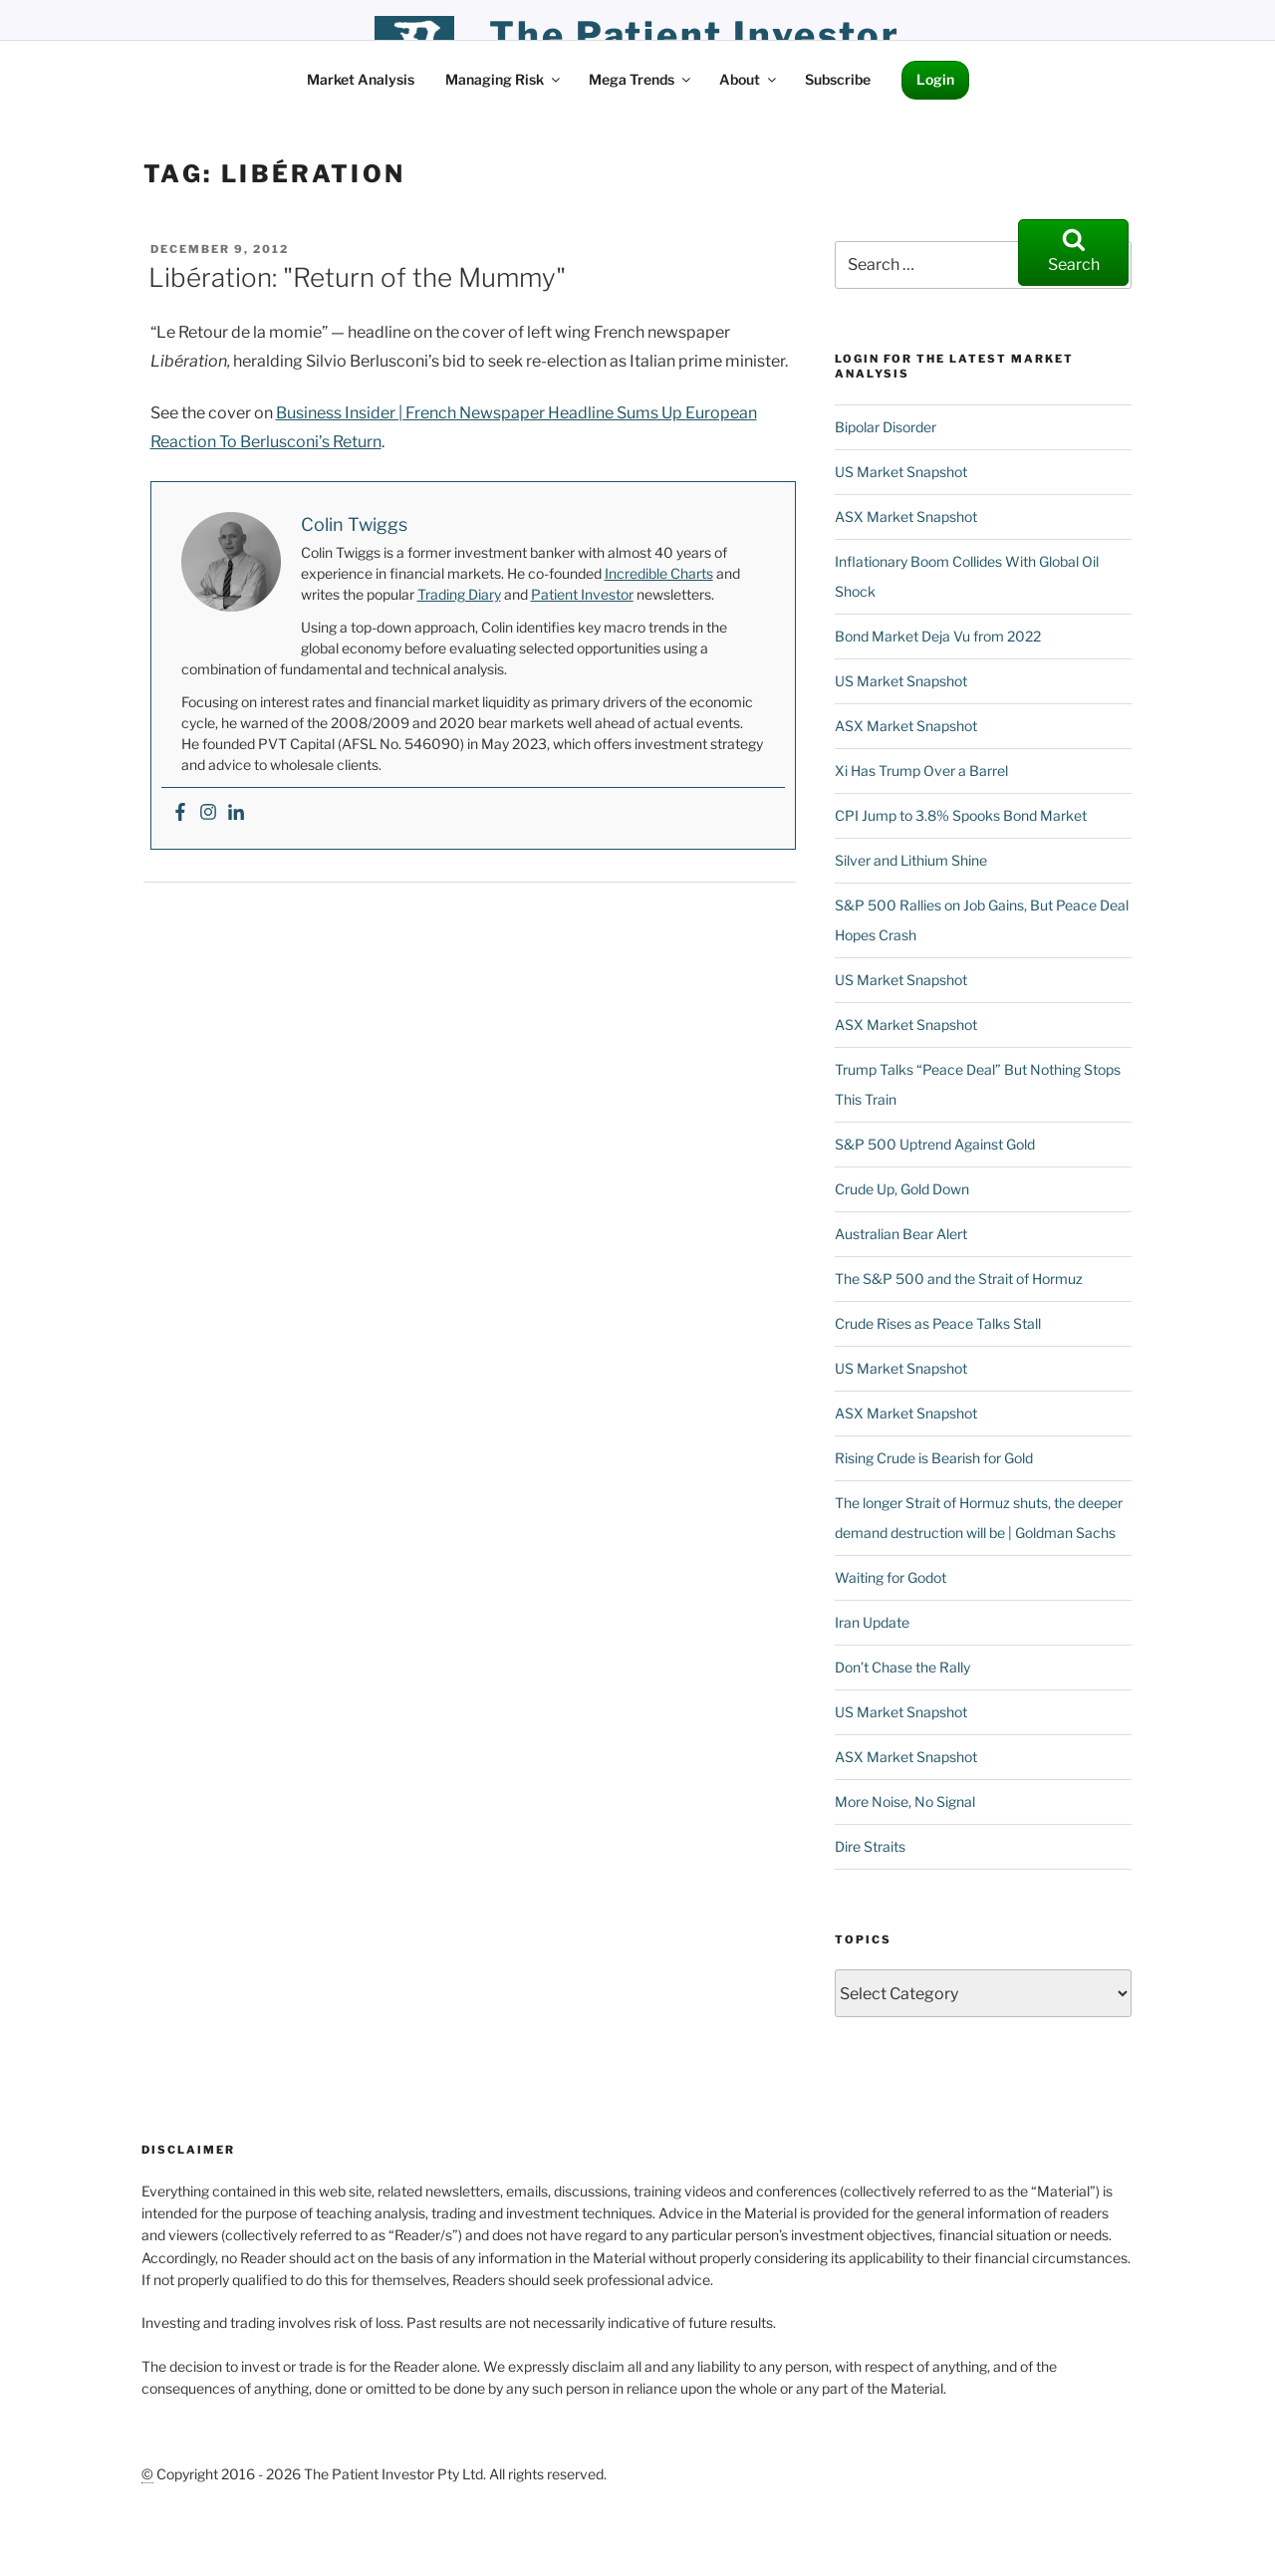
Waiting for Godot (890, 1577)
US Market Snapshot (901, 471)
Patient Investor (582, 594)
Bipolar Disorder (885, 426)
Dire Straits (870, 1846)
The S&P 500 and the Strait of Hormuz (959, 1278)
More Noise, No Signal (905, 1801)
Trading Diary (459, 594)
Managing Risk (504, 79)
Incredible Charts (659, 573)
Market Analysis (360, 79)
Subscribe (838, 79)
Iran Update (872, 1622)
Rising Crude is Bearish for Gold (934, 1457)
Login (935, 79)
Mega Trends (641, 79)
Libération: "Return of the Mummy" (357, 277)
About (749, 79)
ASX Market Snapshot (906, 516)
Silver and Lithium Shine (911, 860)
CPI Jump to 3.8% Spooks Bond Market (961, 815)
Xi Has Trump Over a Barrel (921, 770)
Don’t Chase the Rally (902, 1667)
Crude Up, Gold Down (902, 1188)
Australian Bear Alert (901, 1233)
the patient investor (694, 35)
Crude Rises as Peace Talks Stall (938, 1323)
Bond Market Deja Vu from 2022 (938, 636)
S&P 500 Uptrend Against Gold (935, 1144)
